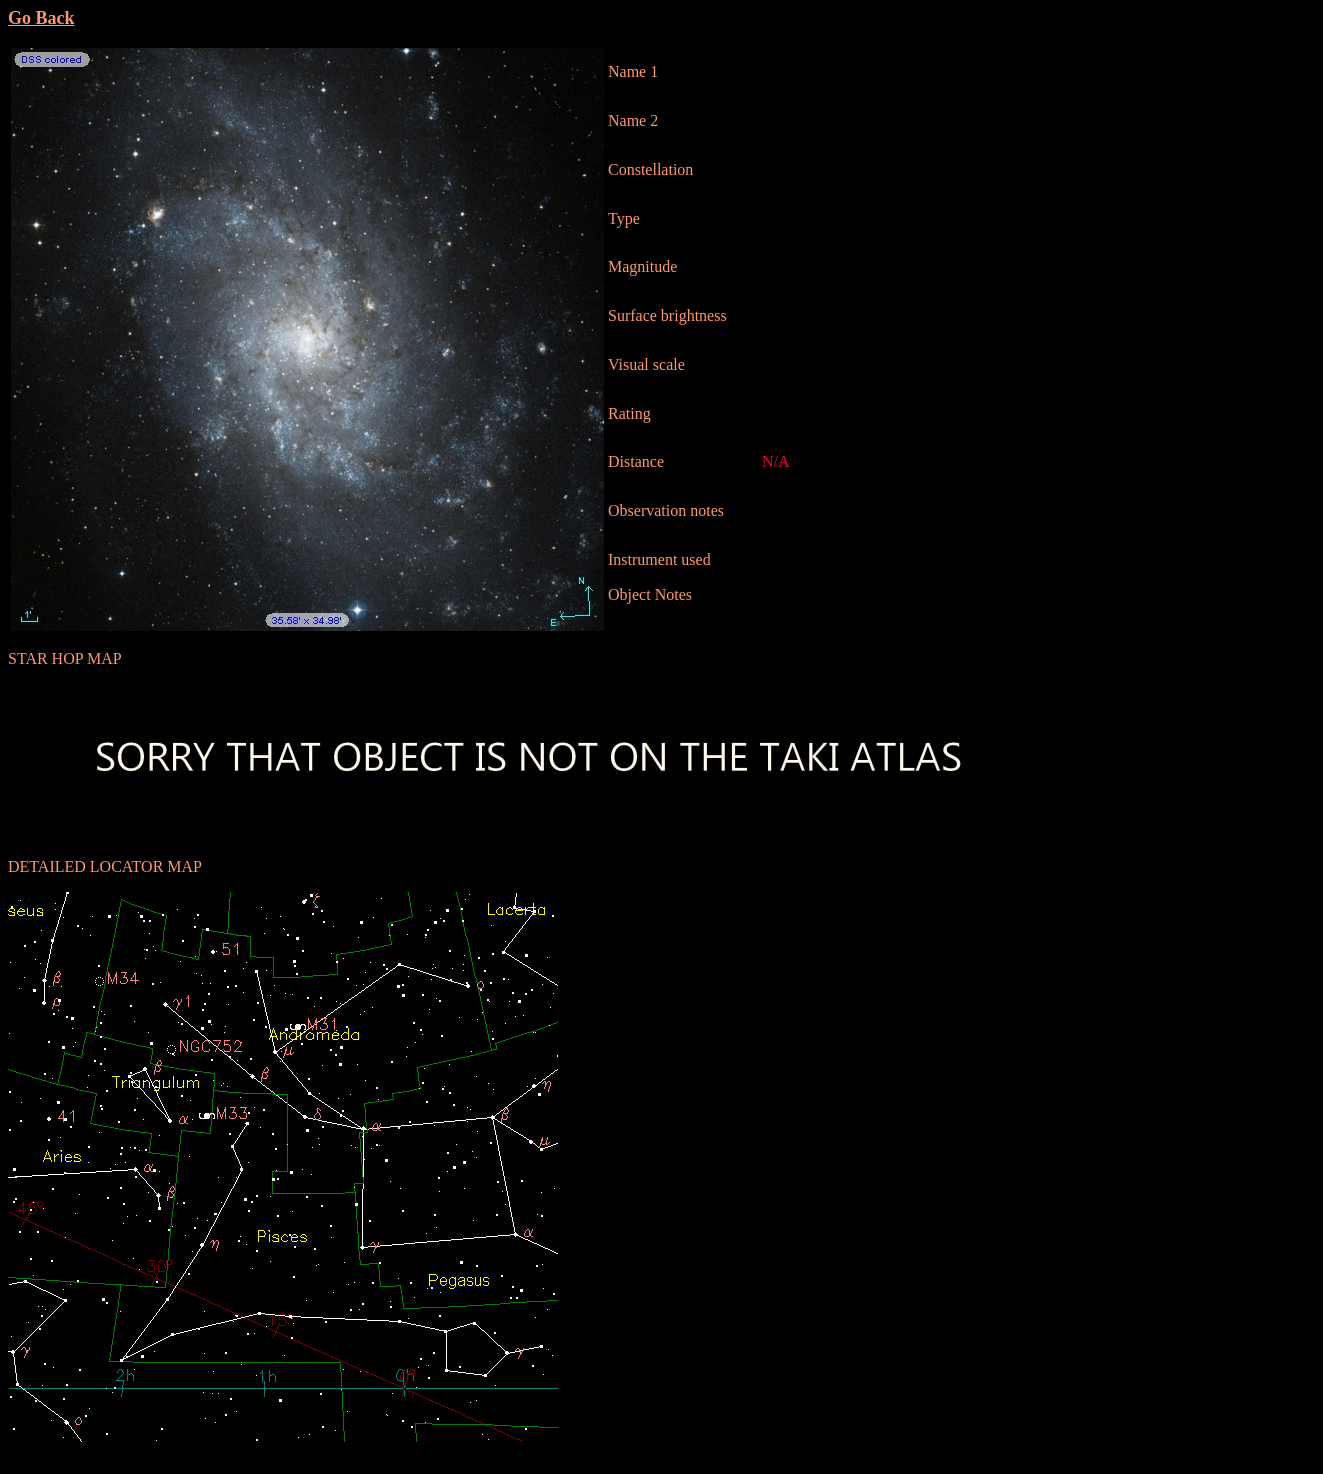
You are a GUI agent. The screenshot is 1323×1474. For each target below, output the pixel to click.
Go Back (41, 18)
